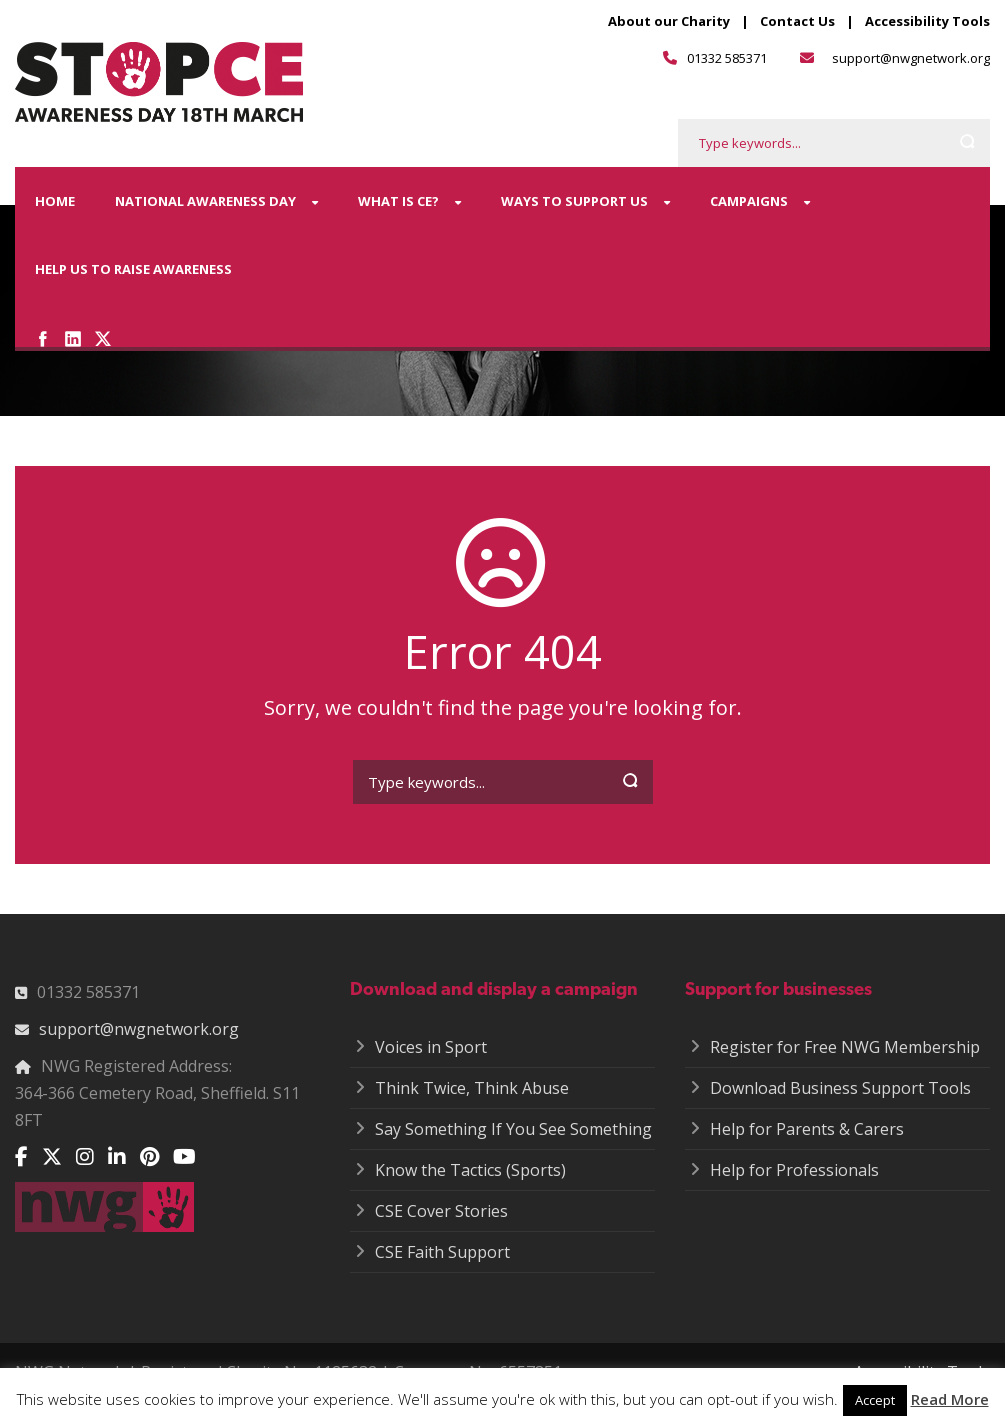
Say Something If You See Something (513, 1129)
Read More (950, 1399)
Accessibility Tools (927, 21)
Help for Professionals (794, 1170)
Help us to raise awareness (133, 269)
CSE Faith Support (442, 1252)
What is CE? (398, 201)
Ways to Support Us (574, 201)
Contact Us (797, 21)
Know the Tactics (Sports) (470, 1170)
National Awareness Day (205, 201)
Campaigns (749, 201)
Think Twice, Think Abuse (472, 1088)
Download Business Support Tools (840, 1088)
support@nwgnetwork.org (911, 58)
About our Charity (669, 21)
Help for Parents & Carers (807, 1129)
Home (55, 201)
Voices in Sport (431, 1047)
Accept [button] (875, 1400)
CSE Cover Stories (441, 1211)
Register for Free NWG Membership (845, 1047)
